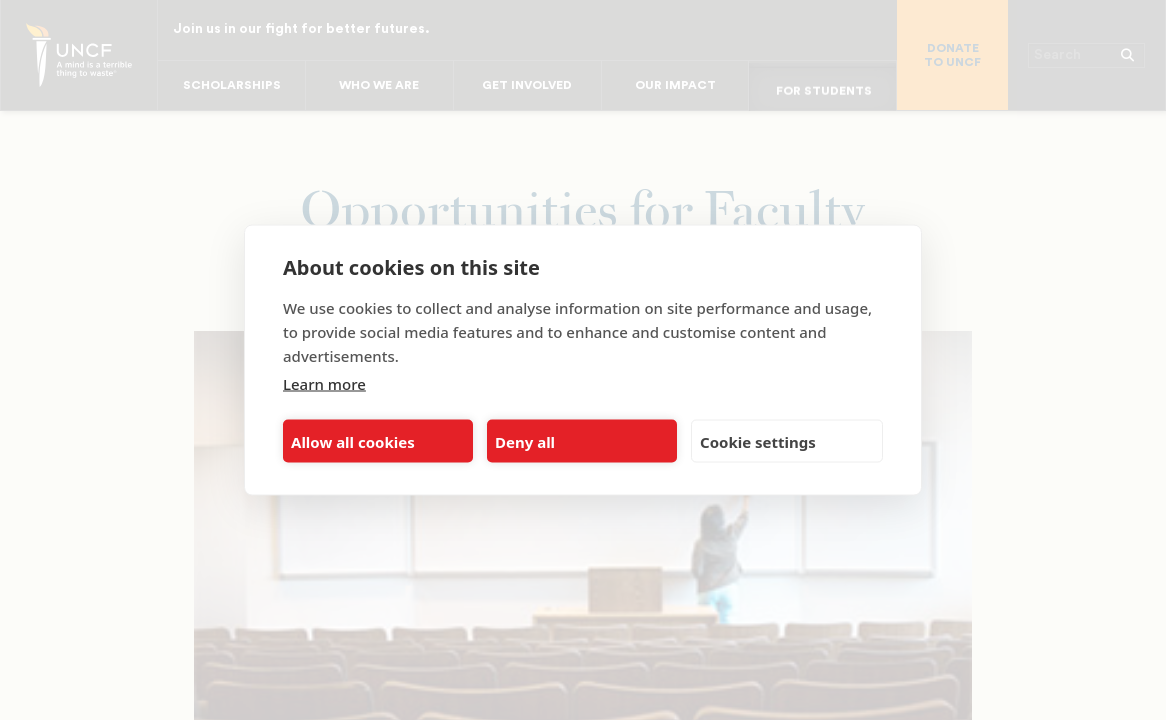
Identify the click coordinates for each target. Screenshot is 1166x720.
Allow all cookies (353, 441)
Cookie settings (758, 441)
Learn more (324, 384)
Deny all (525, 441)
